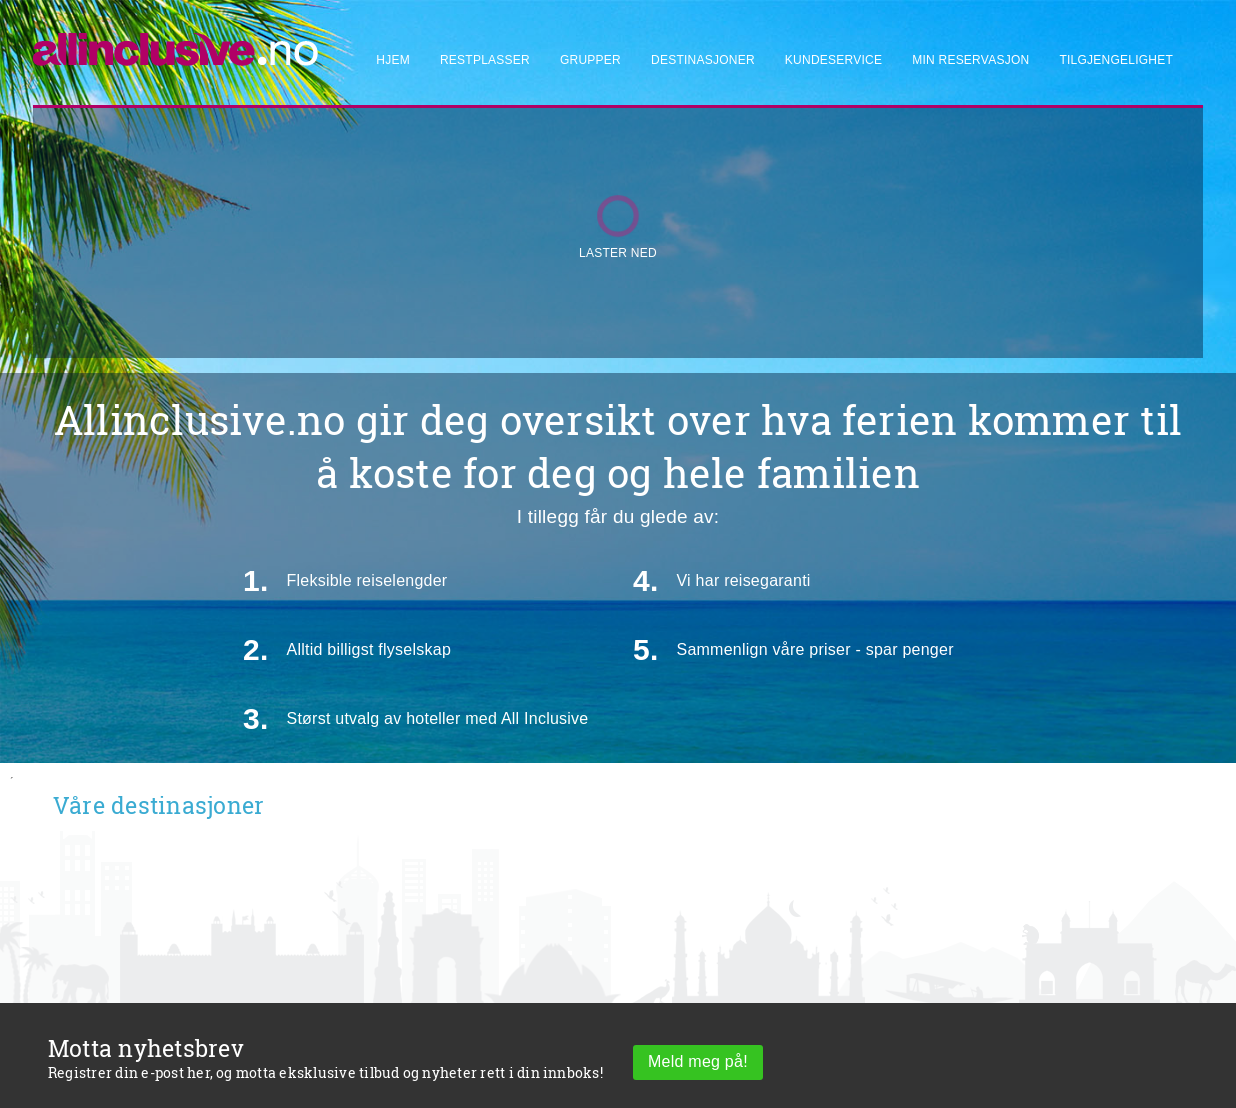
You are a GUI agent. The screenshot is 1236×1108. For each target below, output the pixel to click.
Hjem (393, 60)
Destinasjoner (703, 60)
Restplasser (485, 60)
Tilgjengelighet (1116, 60)
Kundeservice (833, 60)
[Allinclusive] (176, 40)
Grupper (590, 60)
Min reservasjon (970, 60)
